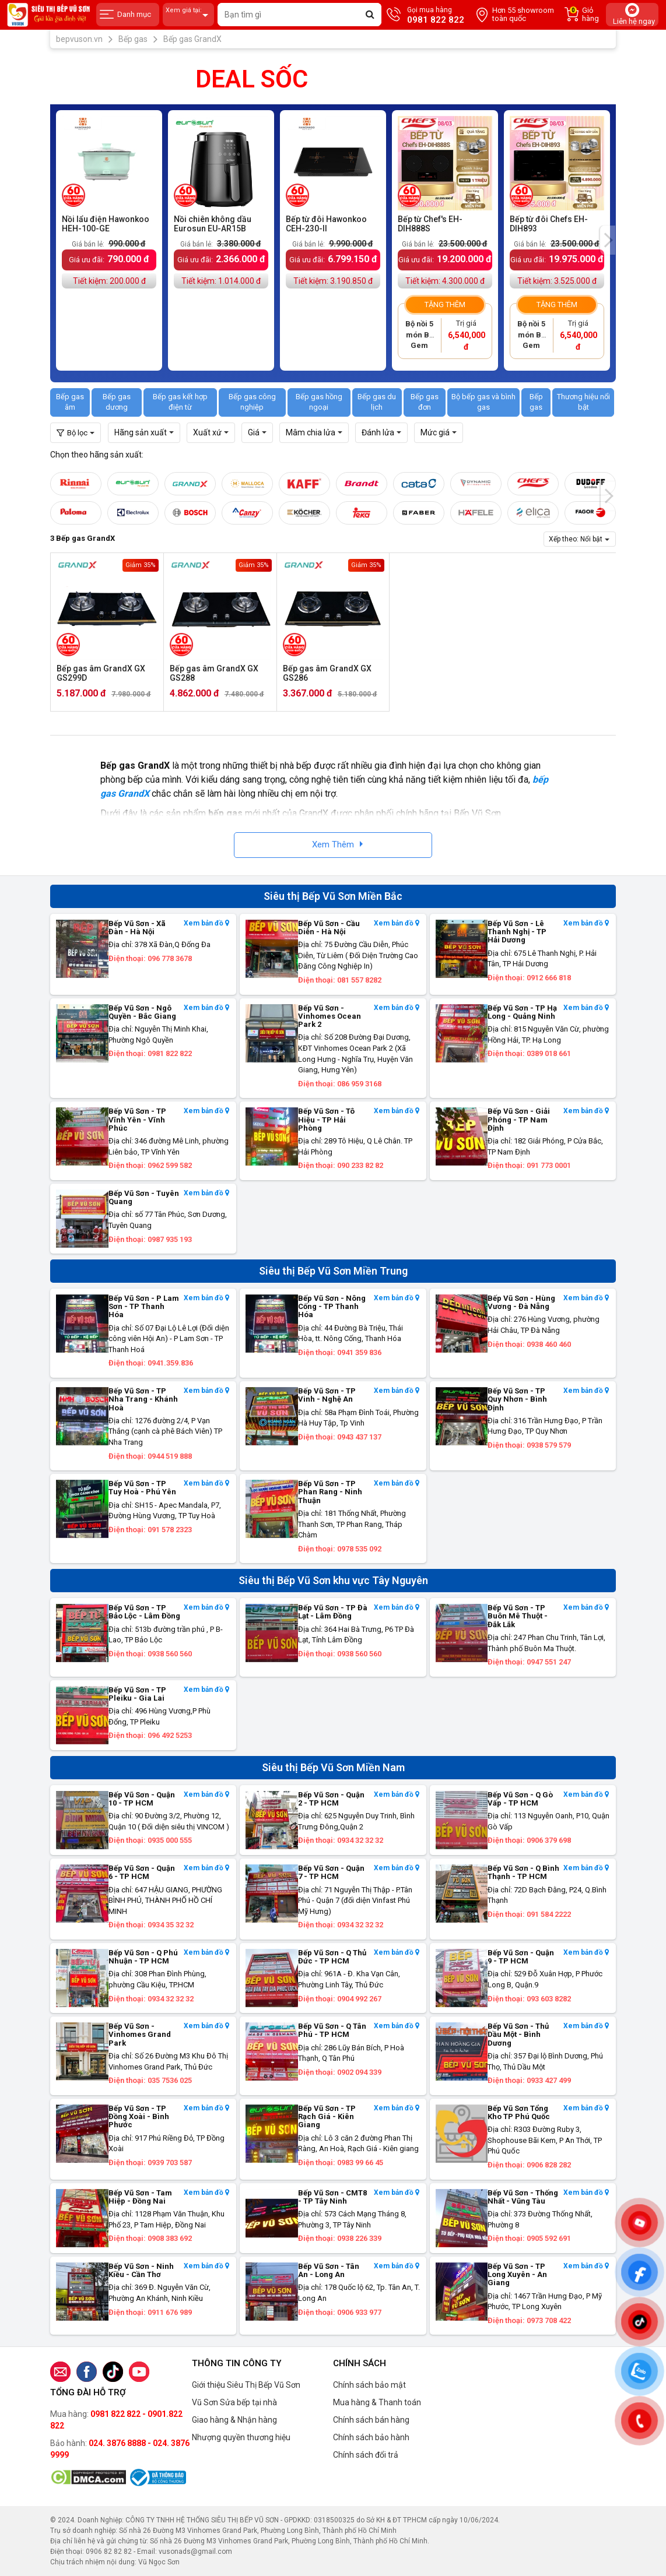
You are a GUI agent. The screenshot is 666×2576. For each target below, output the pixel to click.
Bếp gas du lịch (376, 402)
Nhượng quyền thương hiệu (241, 2437)
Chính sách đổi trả (365, 2454)
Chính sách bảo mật (369, 2385)
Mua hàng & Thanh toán (377, 2402)
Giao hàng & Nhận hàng (234, 2419)
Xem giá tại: (188, 14)
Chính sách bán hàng (371, 2419)
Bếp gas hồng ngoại (319, 402)
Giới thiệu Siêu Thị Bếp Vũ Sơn (246, 2385)
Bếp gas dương (117, 402)
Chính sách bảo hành (371, 2437)
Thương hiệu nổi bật (583, 402)
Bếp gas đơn (425, 402)
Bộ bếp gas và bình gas (483, 402)
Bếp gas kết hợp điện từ (180, 402)
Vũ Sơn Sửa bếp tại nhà (234, 2402)
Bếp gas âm (70, 402)
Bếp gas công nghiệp (252, 402)
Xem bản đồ (206, 923)
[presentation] (608, 240)
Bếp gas (536, 402)
